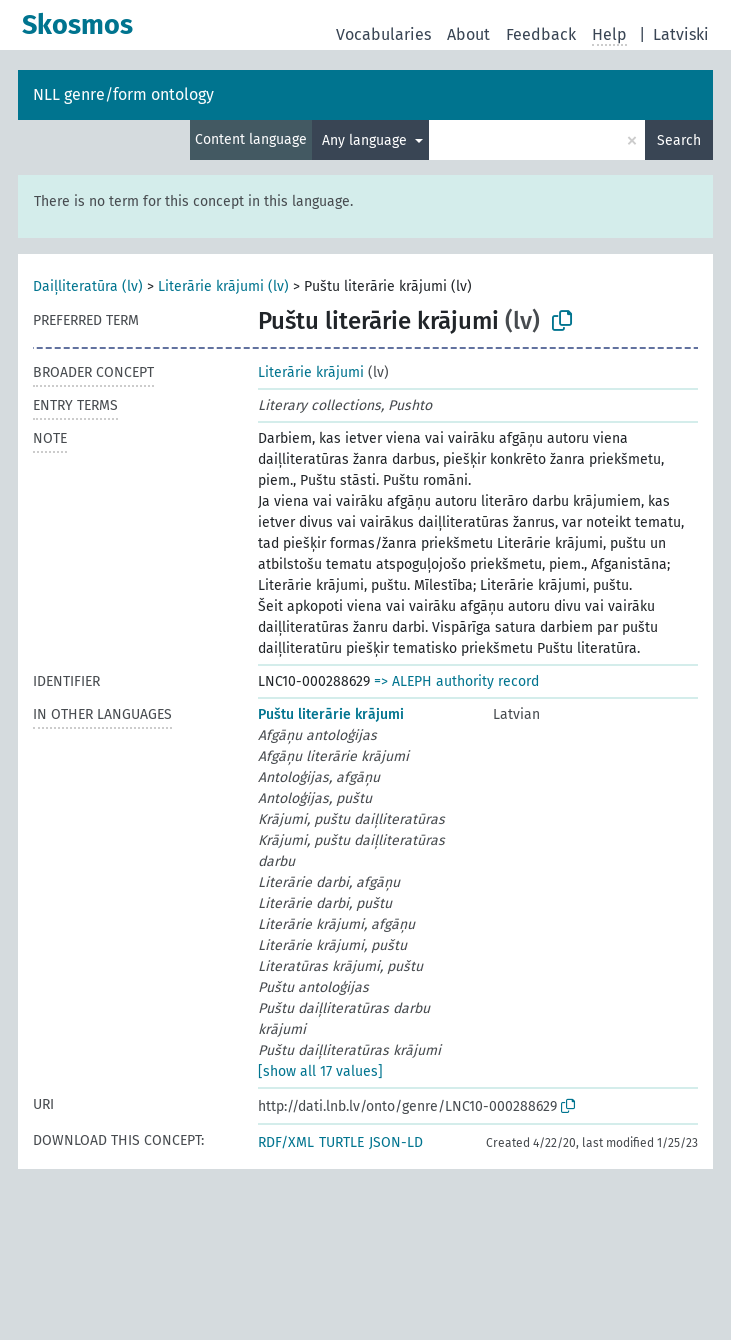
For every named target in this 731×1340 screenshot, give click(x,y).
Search (679, 140)
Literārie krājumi (311, 372)
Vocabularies (383, 34)
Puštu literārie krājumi (331, 714)
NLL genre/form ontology (123, 94)
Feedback (541, 34)
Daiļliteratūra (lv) (88, 286)
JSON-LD (396, 1142)
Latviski (681, 34)
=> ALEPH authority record (456, 681)
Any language (366, 140)
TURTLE (341, 1142)
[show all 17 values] (320, 1071)
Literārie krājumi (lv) (223, 286)
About (468, 34)
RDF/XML (286, 1142)
